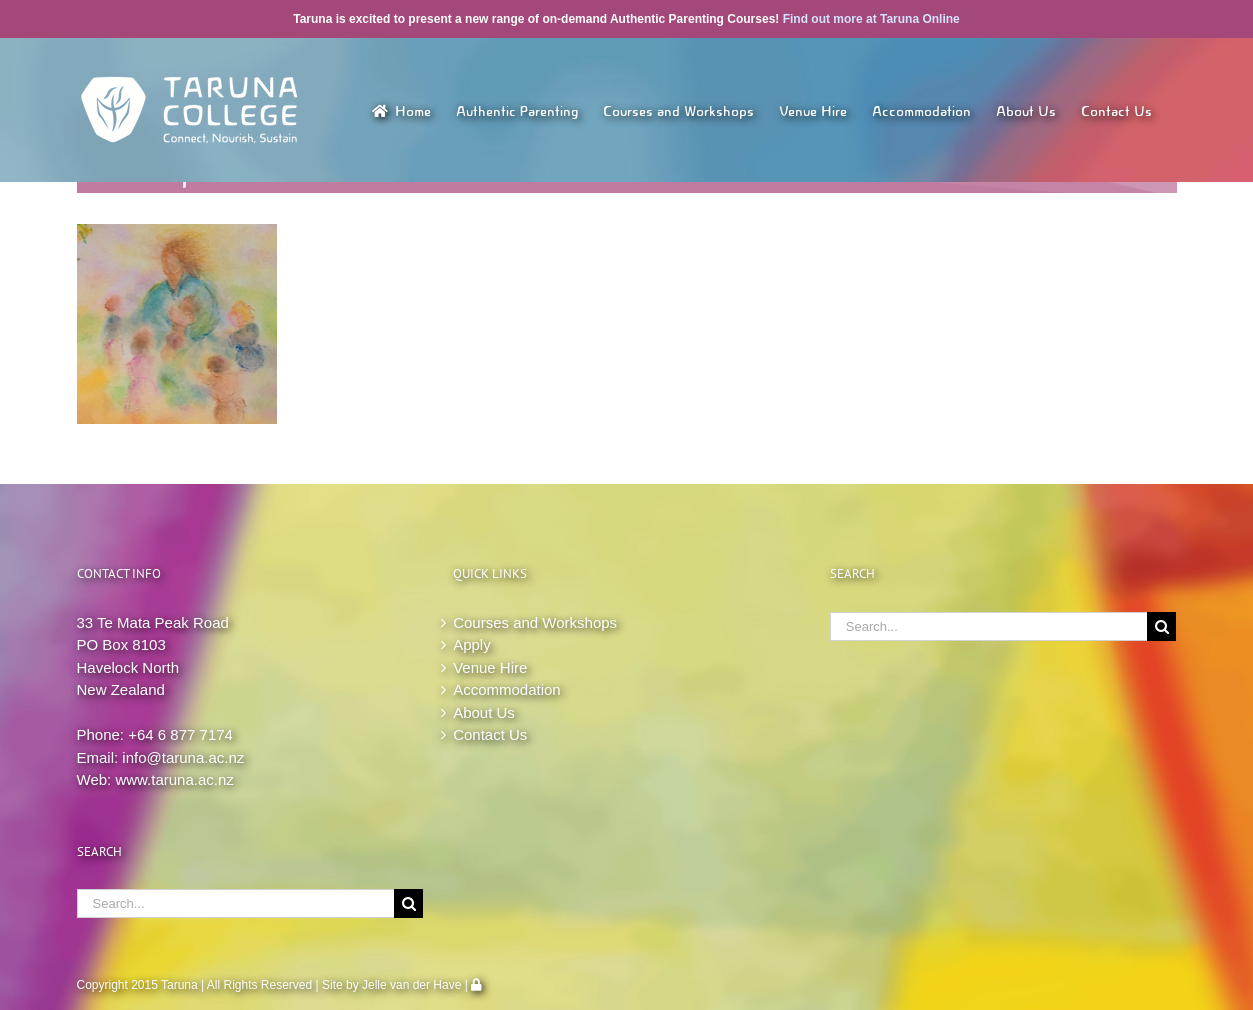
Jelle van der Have (411, 985)
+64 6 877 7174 (180, 734)
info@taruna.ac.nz (183, 757)
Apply (472, 644)
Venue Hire (490, 667)
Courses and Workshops (535, 622)
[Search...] (236, 903)
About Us (484, 712)
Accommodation (507, 689)
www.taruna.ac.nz (174, 779)
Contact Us (490, 734)
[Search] (408, 903)
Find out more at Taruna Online (871, 19)
